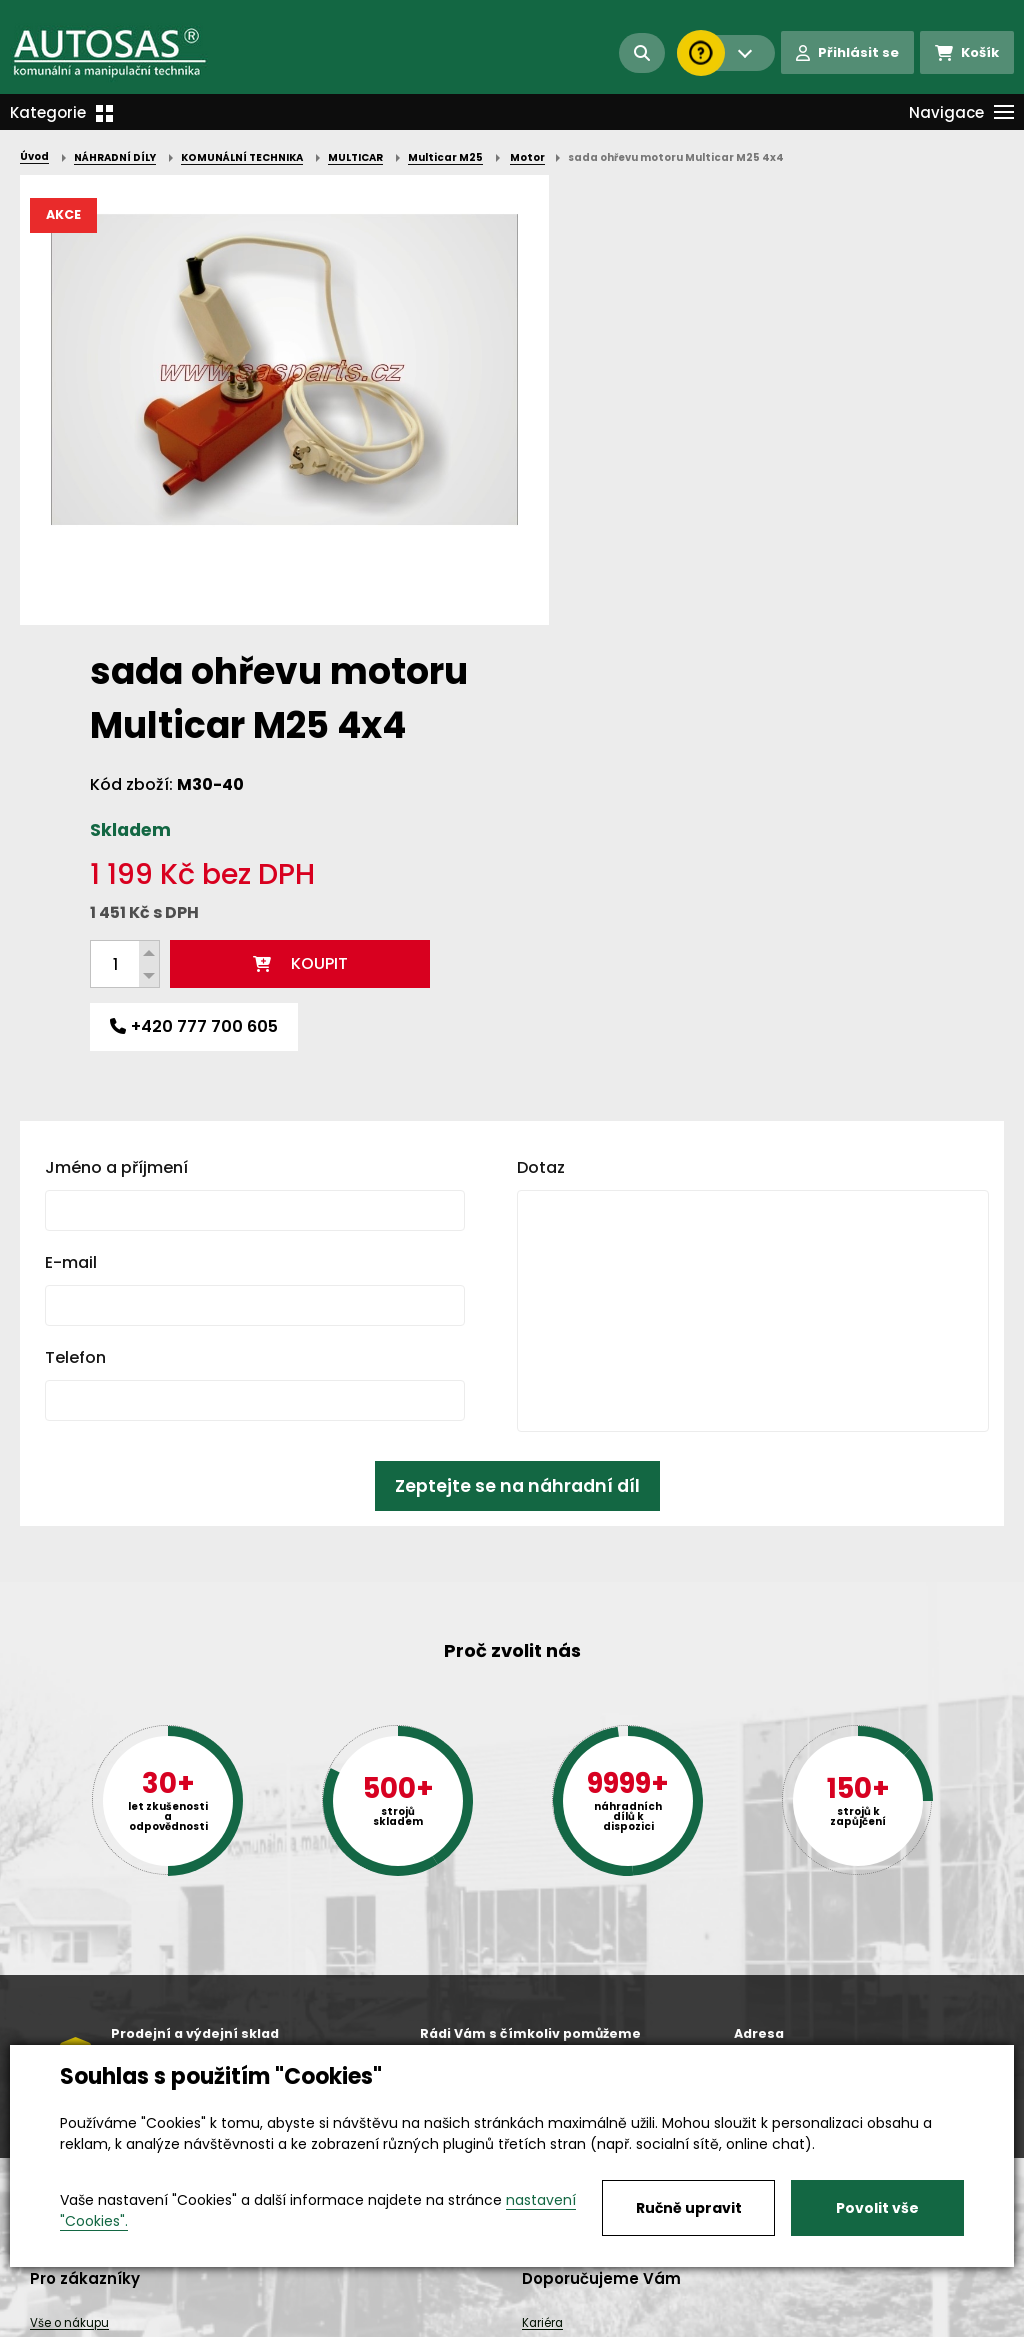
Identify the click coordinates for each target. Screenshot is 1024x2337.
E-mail (71, 836)
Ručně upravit (689, 2208)
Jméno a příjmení (116, 741)
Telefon (75, 931)
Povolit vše (877, 2208)
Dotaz (541, 741)
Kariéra (542, 2323)
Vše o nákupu (69, 2323)
